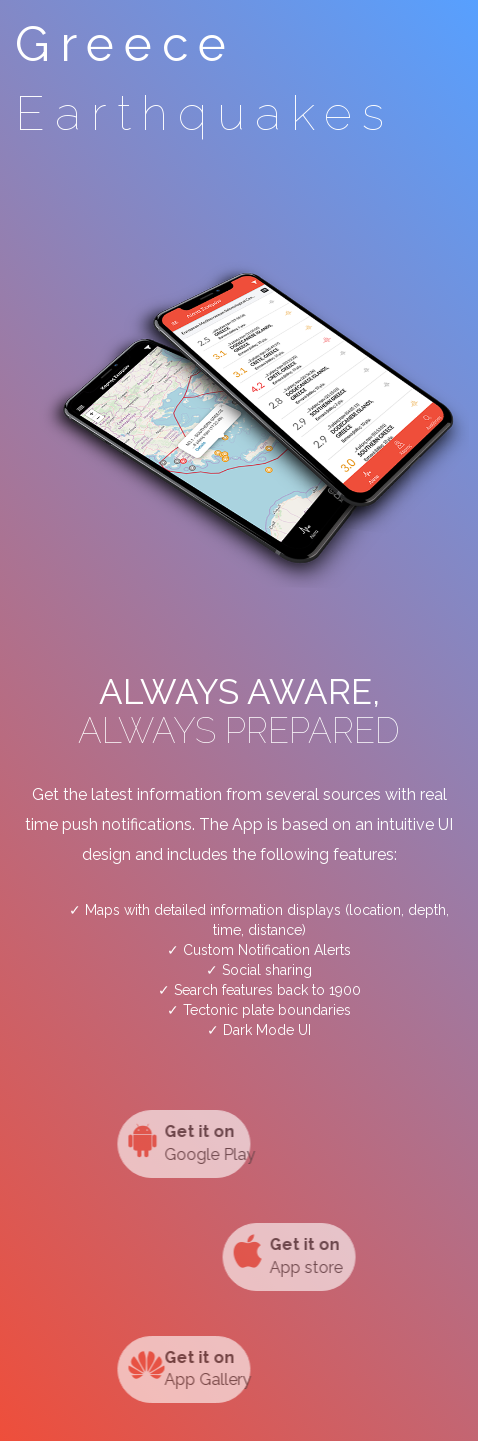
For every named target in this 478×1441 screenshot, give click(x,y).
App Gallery (173, 1368)
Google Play (173, 1142)
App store (304, 1255)
